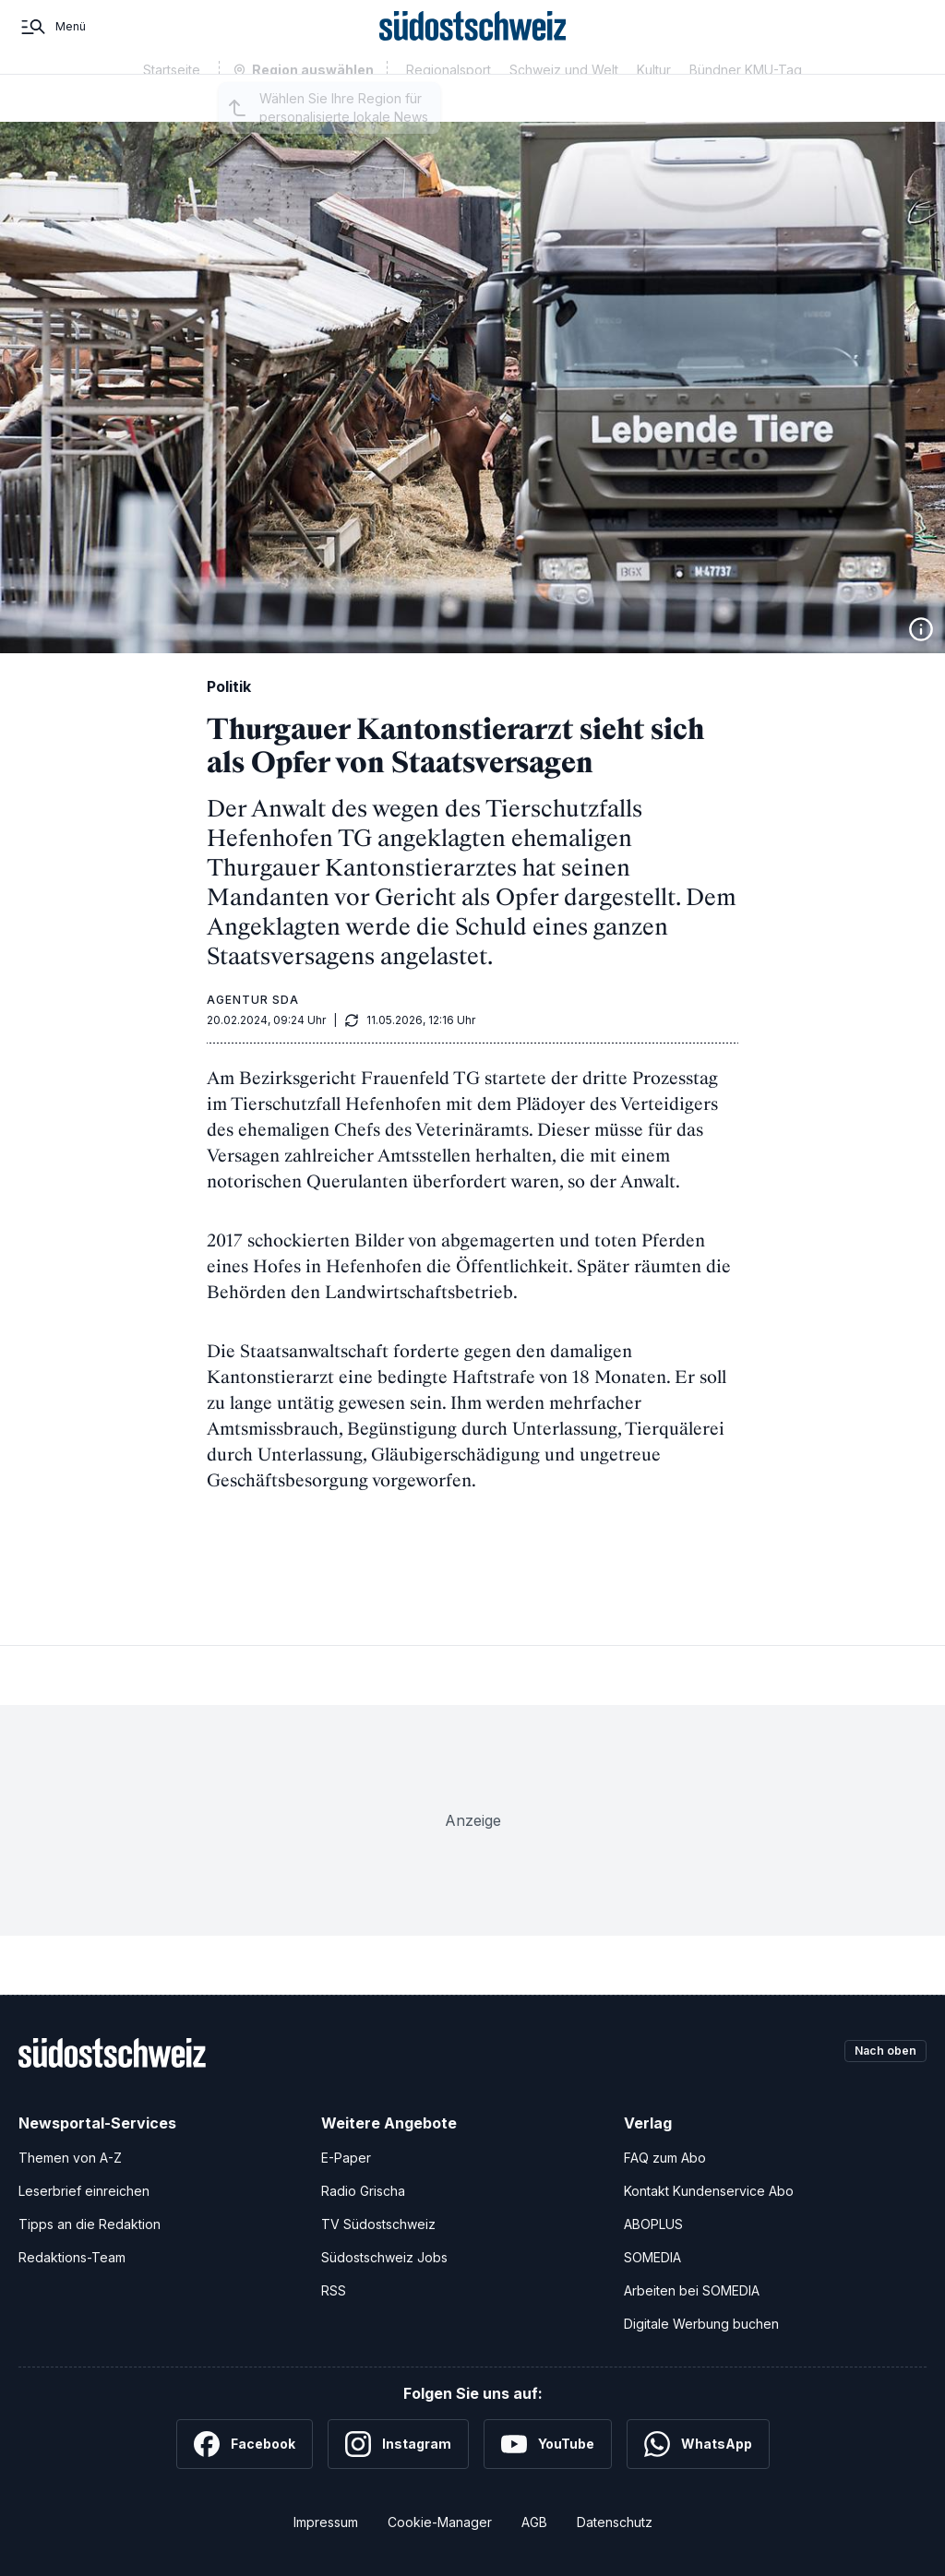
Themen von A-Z (70, 2157)
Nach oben (879, 2052)
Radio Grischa (363, 2191)
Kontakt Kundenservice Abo (709, 2191)
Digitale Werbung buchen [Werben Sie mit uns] (701, 2324)
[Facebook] (244, 2444)
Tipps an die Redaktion (89, 2224)
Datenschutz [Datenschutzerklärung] (614, 2522)
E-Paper (346, 2157)
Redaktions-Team (72, 2257)
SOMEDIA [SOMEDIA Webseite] (652, 2257)
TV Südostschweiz (378, 2224)
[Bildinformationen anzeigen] (921, 629)
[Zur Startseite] (473, 44)
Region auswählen (313, 105)
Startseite (171, 104)
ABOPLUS (653, 2224)
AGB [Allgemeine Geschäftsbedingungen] (534, 2522)
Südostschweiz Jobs (384, 2257)
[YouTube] (548, 2444)
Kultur (654, 104)
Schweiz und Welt (563, 104)
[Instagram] (398, 2444)
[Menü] (52, 44)
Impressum (325, 2522)
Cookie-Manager (440, 2522)
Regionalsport (448, 104)
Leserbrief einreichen (84, 2191)
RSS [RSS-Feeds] (333, 2290)
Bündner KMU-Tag (745, 104)
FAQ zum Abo (665, 2157)
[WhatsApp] (698, 2444)
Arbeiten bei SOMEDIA (692, 2290)
